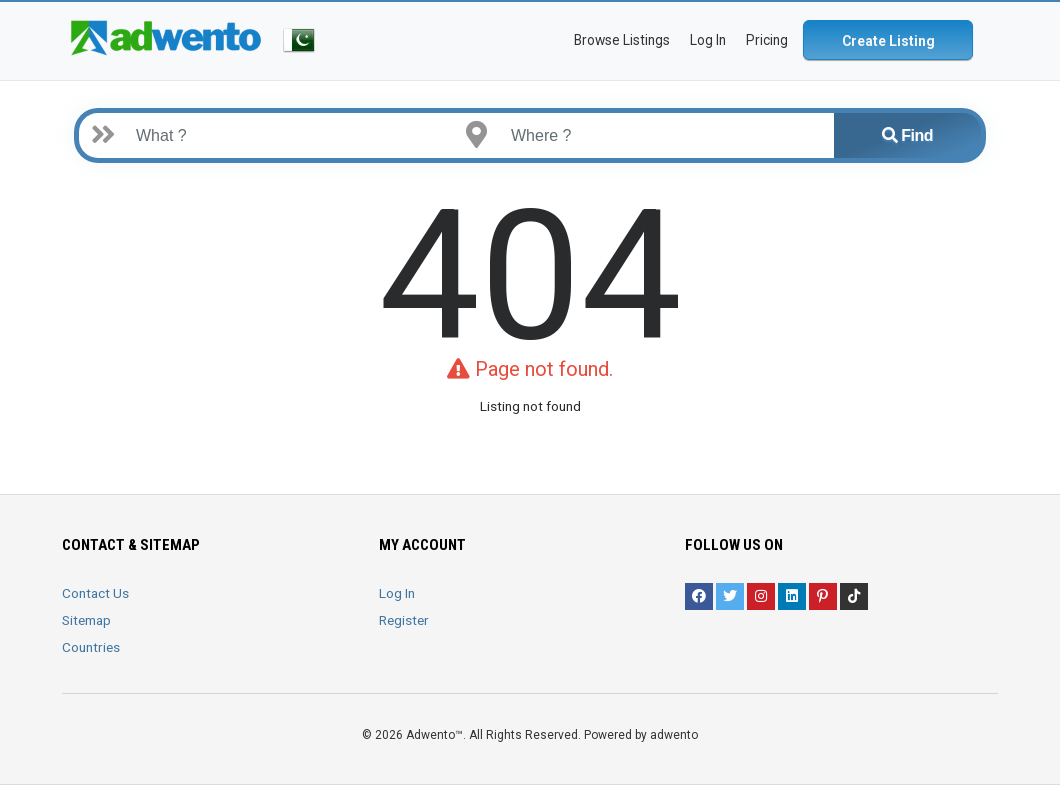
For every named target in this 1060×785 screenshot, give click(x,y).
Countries (91, 647)
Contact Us (95, 593)
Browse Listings (622, 40)
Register (404, 620)
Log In (397, 593)
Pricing (767, 40)
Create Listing (888, 41)
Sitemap (86, 620)
